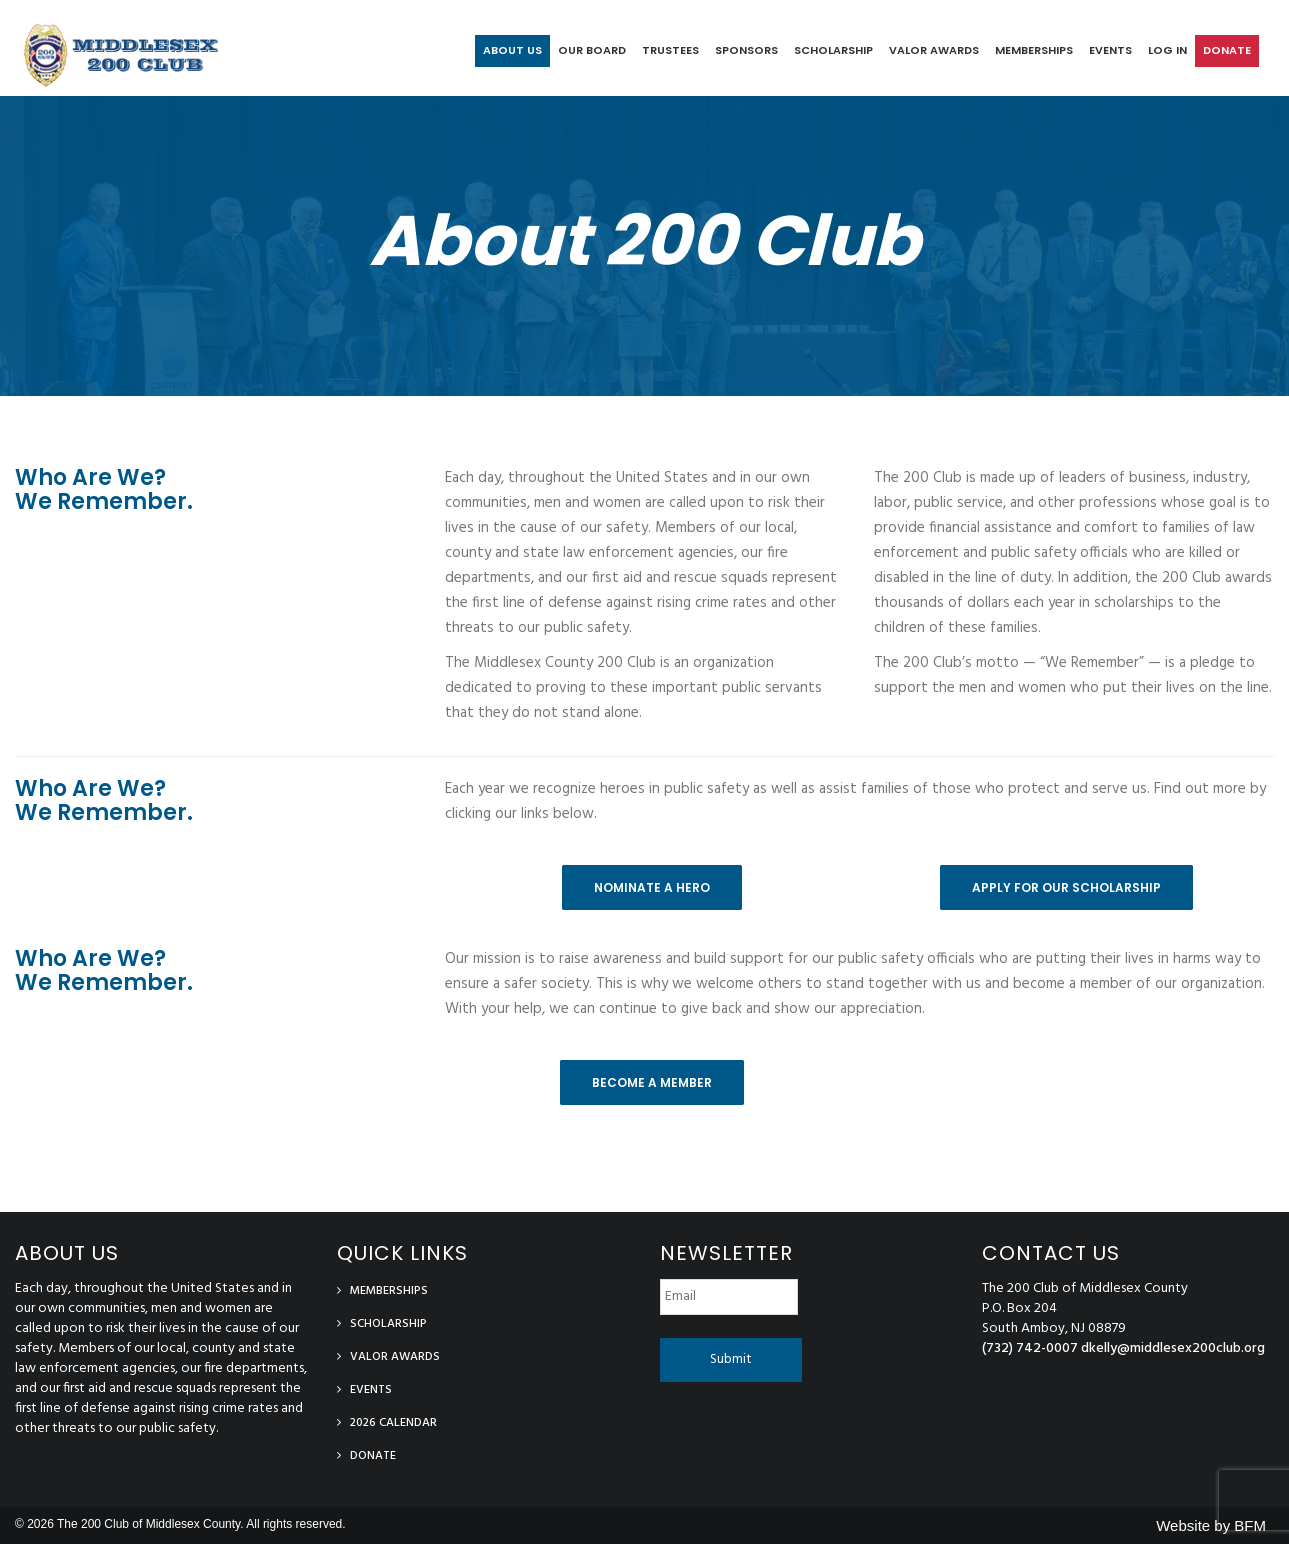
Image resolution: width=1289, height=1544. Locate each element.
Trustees (670, 50)
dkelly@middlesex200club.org (1173, 1348)
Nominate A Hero (652, 887)
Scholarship (833, 50)
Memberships (1034, 50)
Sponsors (746, 50)
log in (1167, 50)
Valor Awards (934, 50)
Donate (1227, 50)
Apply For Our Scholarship (1066, 887)
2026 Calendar (393, 1423)
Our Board (592, 50)
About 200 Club (644, 240)
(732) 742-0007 (1030, 1348)
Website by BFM (1211, 1525)
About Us (512, 50)
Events (1110, 50)
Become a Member (652, 1082)
